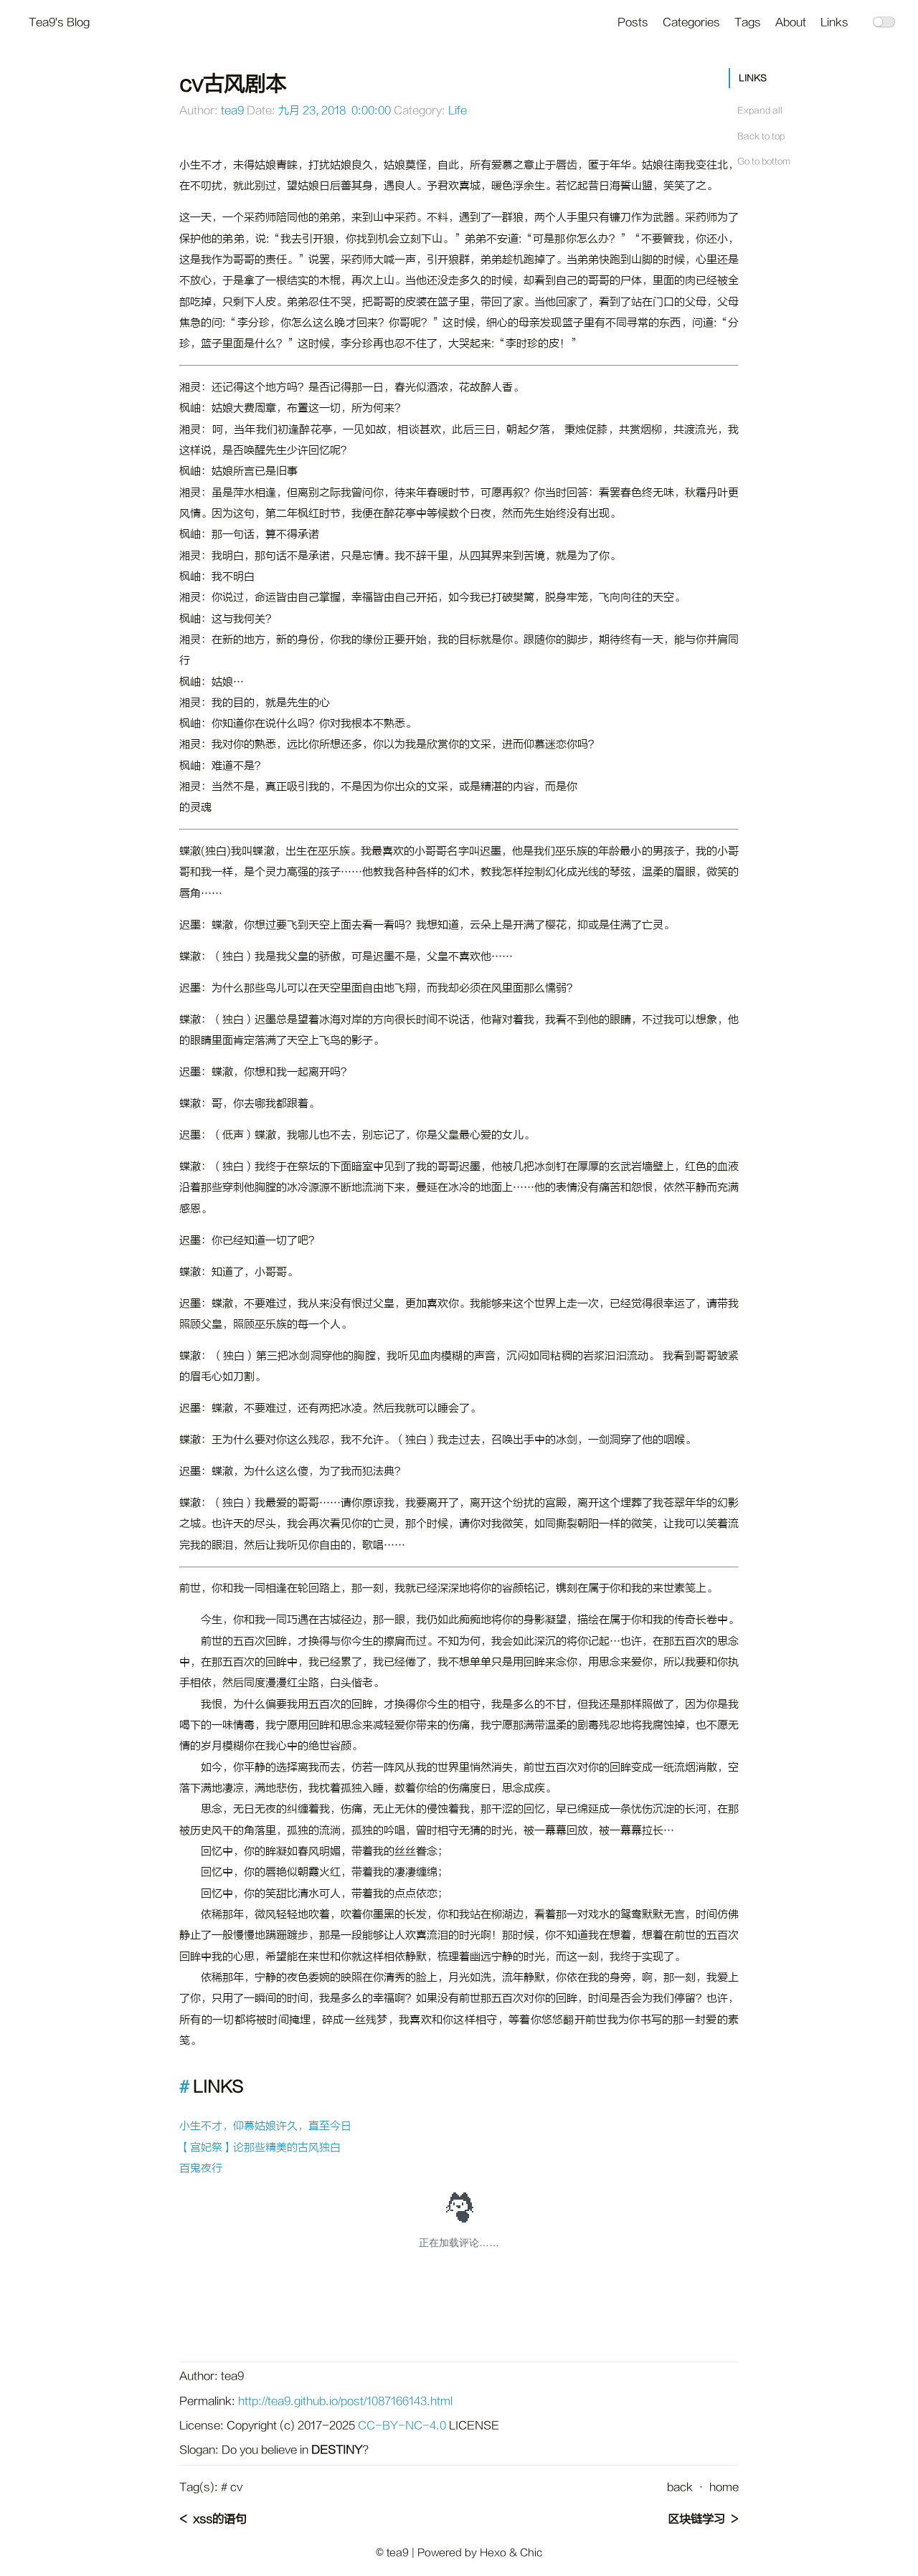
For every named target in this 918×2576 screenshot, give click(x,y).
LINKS (753, 78)
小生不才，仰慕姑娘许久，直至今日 (265, 2126)
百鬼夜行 (200, 2168)
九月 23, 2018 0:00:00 (334, 111)
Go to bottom (763, 161)
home (724, 2487)
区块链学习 (696, 2519)
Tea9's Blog (59, 22)
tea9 (232, 111)
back (680, 2487)
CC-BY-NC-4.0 (402, 2426)
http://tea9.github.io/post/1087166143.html (345, 2401)
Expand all (759, 110)
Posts (632, 22)
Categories (691, 22)
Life (457, 111)
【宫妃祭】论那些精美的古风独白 (260, 2148)
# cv (231, 2487)
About (790, 22)
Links (834, 22)
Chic (531, 2553)
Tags (747, 22)
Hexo (493, 2553)
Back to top (761, 136)
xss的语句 (220, 2519)
